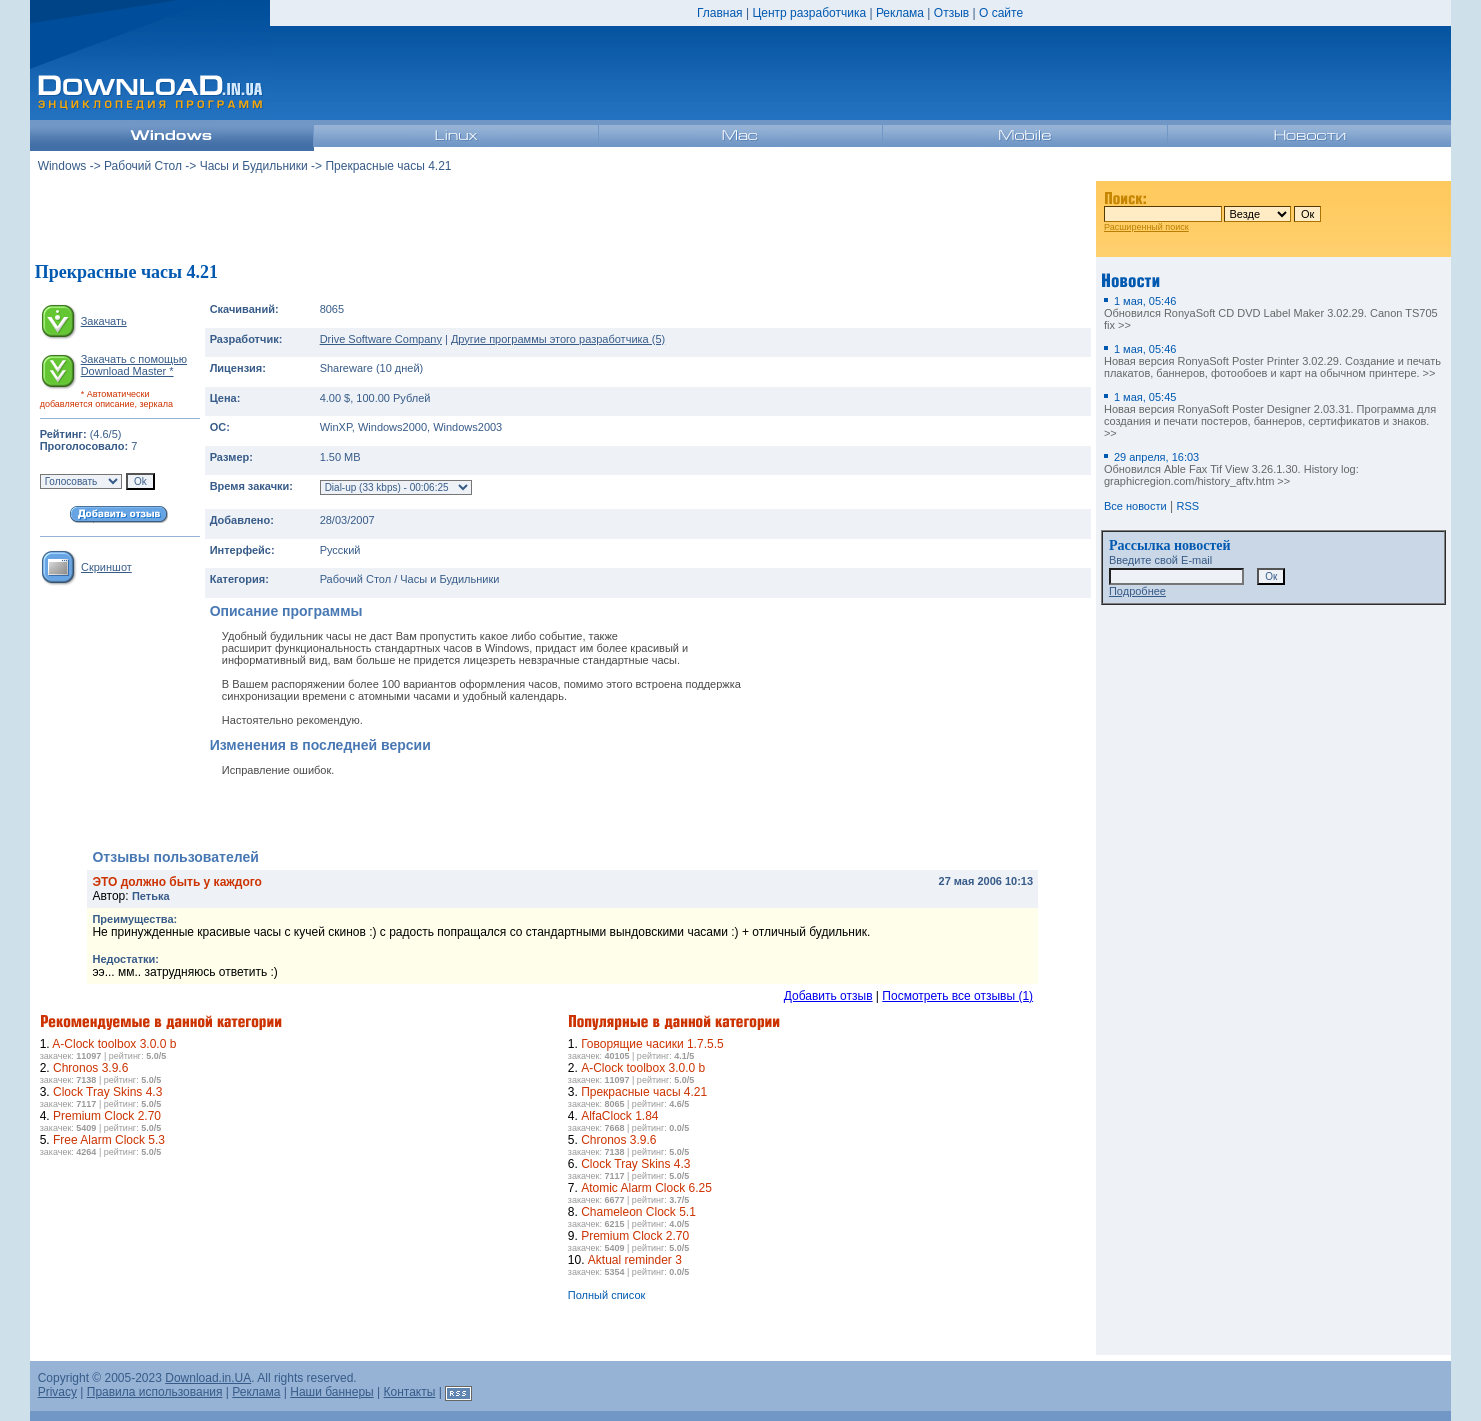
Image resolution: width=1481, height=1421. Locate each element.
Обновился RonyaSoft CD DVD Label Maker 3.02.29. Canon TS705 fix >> (1271, 313)
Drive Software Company (381, 339)
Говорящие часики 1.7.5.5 (652, 1044)
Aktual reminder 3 (635, 1260)
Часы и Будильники (254, 166)
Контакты (410, 1392)
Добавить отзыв (828, 996)
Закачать (104, 321)
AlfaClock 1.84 (619, 1116)
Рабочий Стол (143, 166)
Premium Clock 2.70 (107, 1116)
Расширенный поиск (1146, 227)
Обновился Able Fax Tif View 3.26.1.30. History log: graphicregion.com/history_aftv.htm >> (1231, 469)
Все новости (1135, 506)
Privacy (57, 1392)
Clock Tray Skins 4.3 (107, 1092)
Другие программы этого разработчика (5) (558, 339)
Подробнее (1137, 591)
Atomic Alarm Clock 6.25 (646, 1188)
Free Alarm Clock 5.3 (109, 1140)
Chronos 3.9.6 (90, 1068)
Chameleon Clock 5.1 (638, 1212)
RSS (1187, 506)
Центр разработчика (809, 13)
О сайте (1001, 13)
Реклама (900, 13)
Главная (720, 13)
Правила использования (155, 1392)
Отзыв (951, 13)
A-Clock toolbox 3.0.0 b (114, 1044)
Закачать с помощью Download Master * (134, 365)
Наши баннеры (332, 1392)
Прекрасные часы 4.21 (644, 1092)
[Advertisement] (563, 219)
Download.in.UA (208, 1378)
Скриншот (106, 567)
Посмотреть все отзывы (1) (957, 996)
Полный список (607, 1295)
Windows (62, 166)
